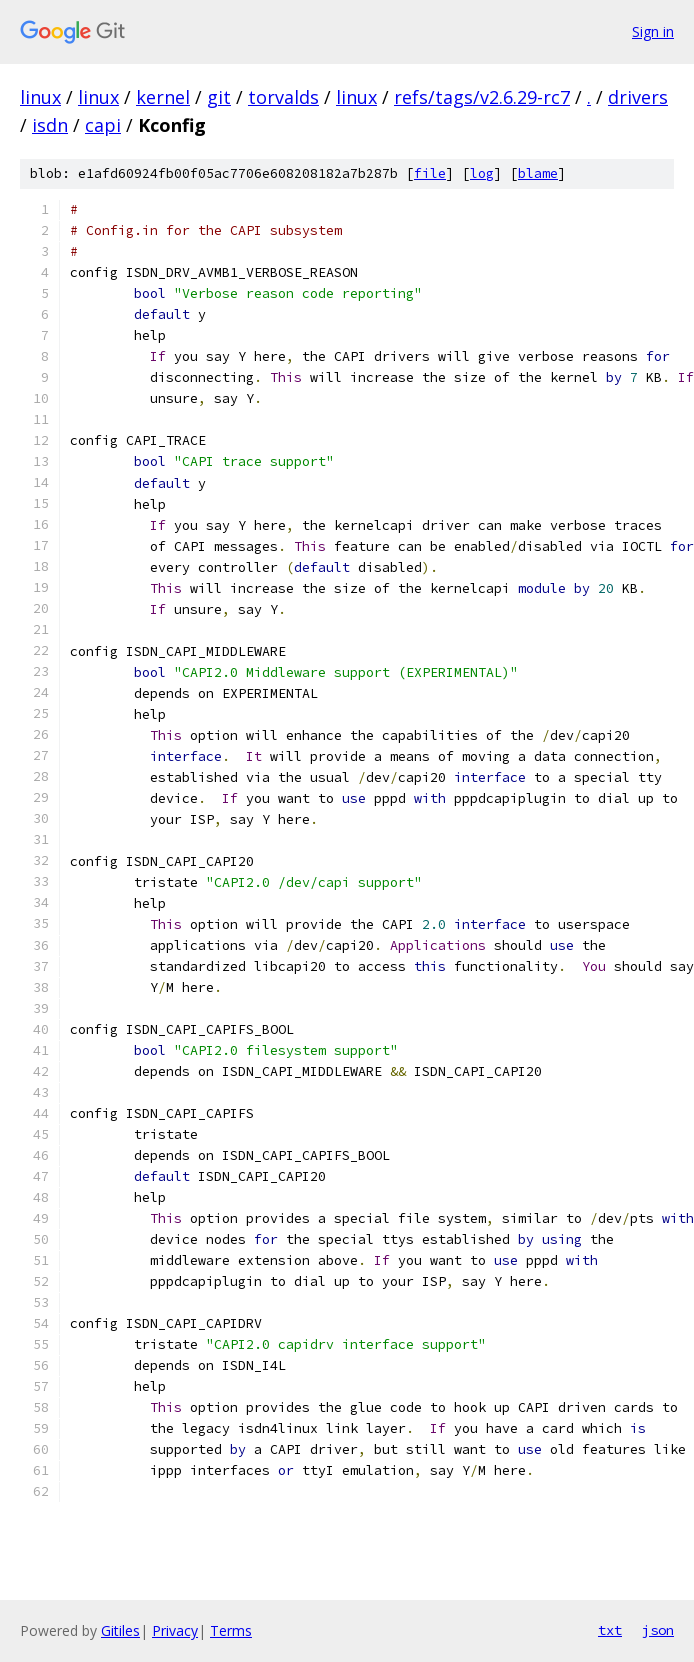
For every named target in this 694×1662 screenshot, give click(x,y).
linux (40, 97)
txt (610, 1630)
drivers (638, 97)
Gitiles (120, 1630)
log (482, 173)
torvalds (283, 97)
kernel (163, 97)
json (658, 1630)
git (219, 97)
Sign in (653, 31)
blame (538, 173)
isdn (50, 125)
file (430, 173)
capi (103, 125)
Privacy (175, 1630)
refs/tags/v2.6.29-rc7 (482, 97)
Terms (231, 1630)
